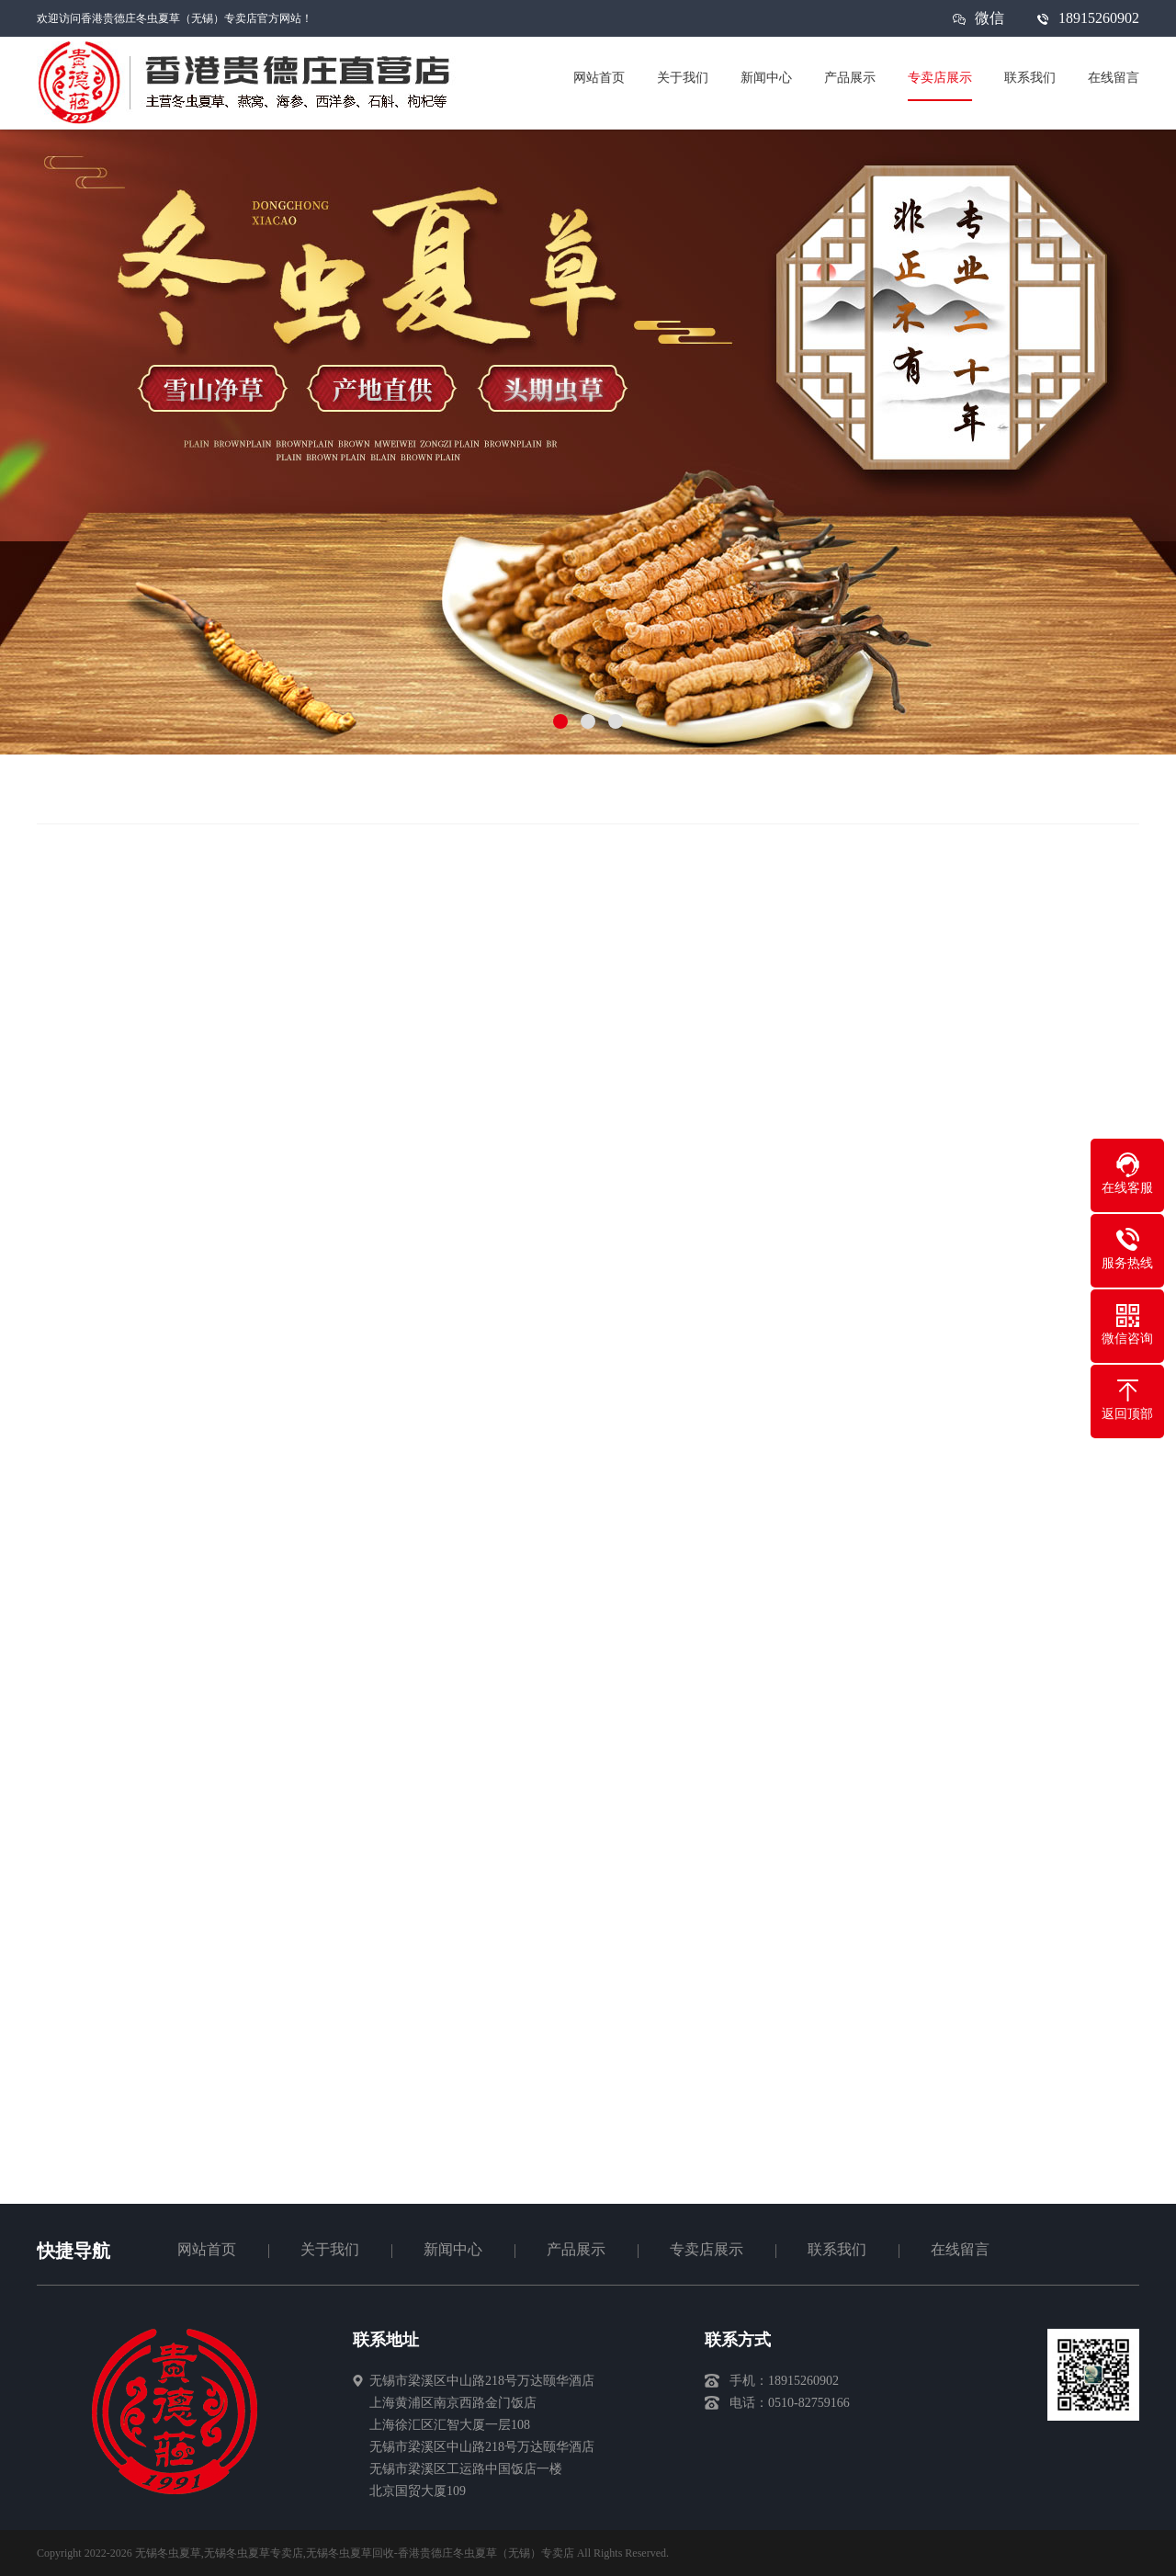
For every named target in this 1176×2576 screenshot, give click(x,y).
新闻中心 (453, 2249)
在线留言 (960, 2249)
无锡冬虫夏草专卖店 (253, 2553)
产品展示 (576, 2249)
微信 (989, 23)
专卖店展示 (706, 2249)
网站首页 (206, 2249)
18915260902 (1098, 18)
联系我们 (837, 2249)
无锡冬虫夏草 (168, 2553)
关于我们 (329, 2249)
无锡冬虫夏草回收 (350, 2553)
